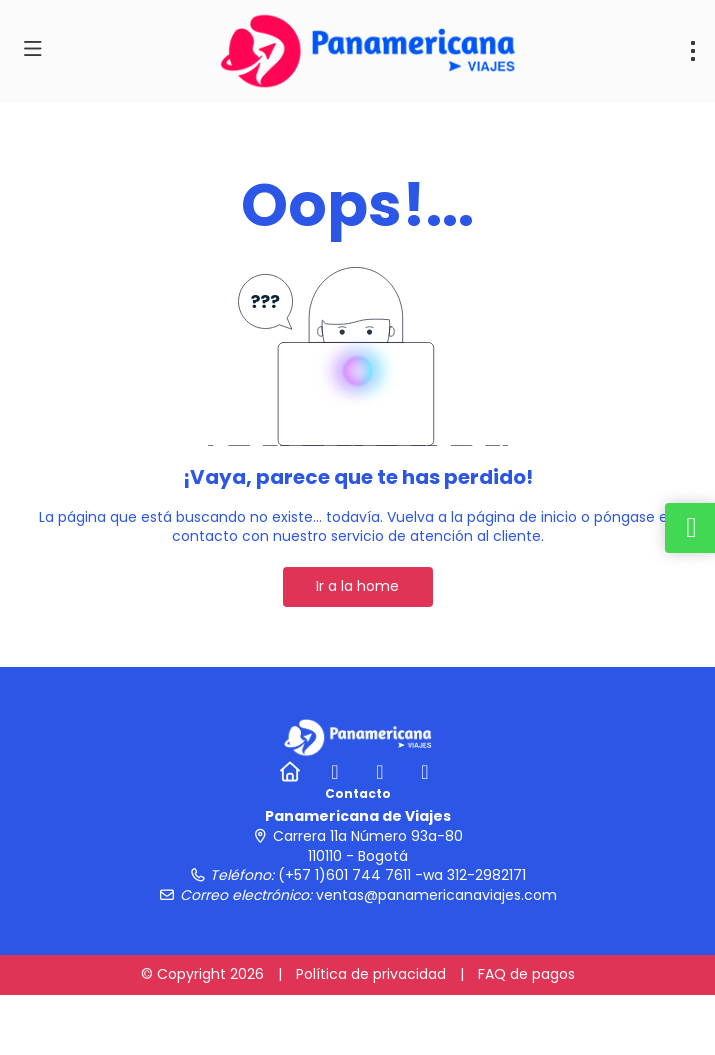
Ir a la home (357, 586)
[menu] (693, 51)
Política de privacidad (371, 974)
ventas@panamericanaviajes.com (436, 895)
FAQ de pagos (526, 974)
